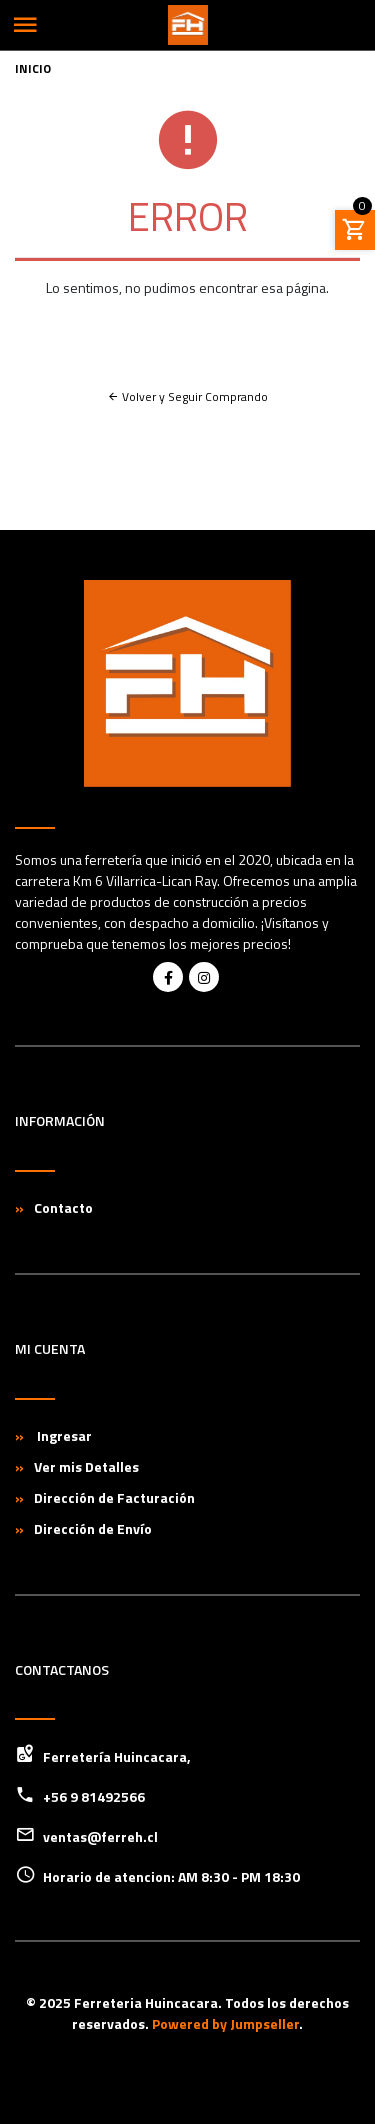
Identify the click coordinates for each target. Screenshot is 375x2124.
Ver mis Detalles (86, 1466)
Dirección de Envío (93, 1528)
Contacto (63, 1207)
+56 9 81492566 (94, 1796)
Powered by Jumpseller (225, 2023)
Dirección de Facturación (114, 1497)
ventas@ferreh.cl (100, 1836)
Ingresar (63, 1435)
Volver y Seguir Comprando (187, 396)
